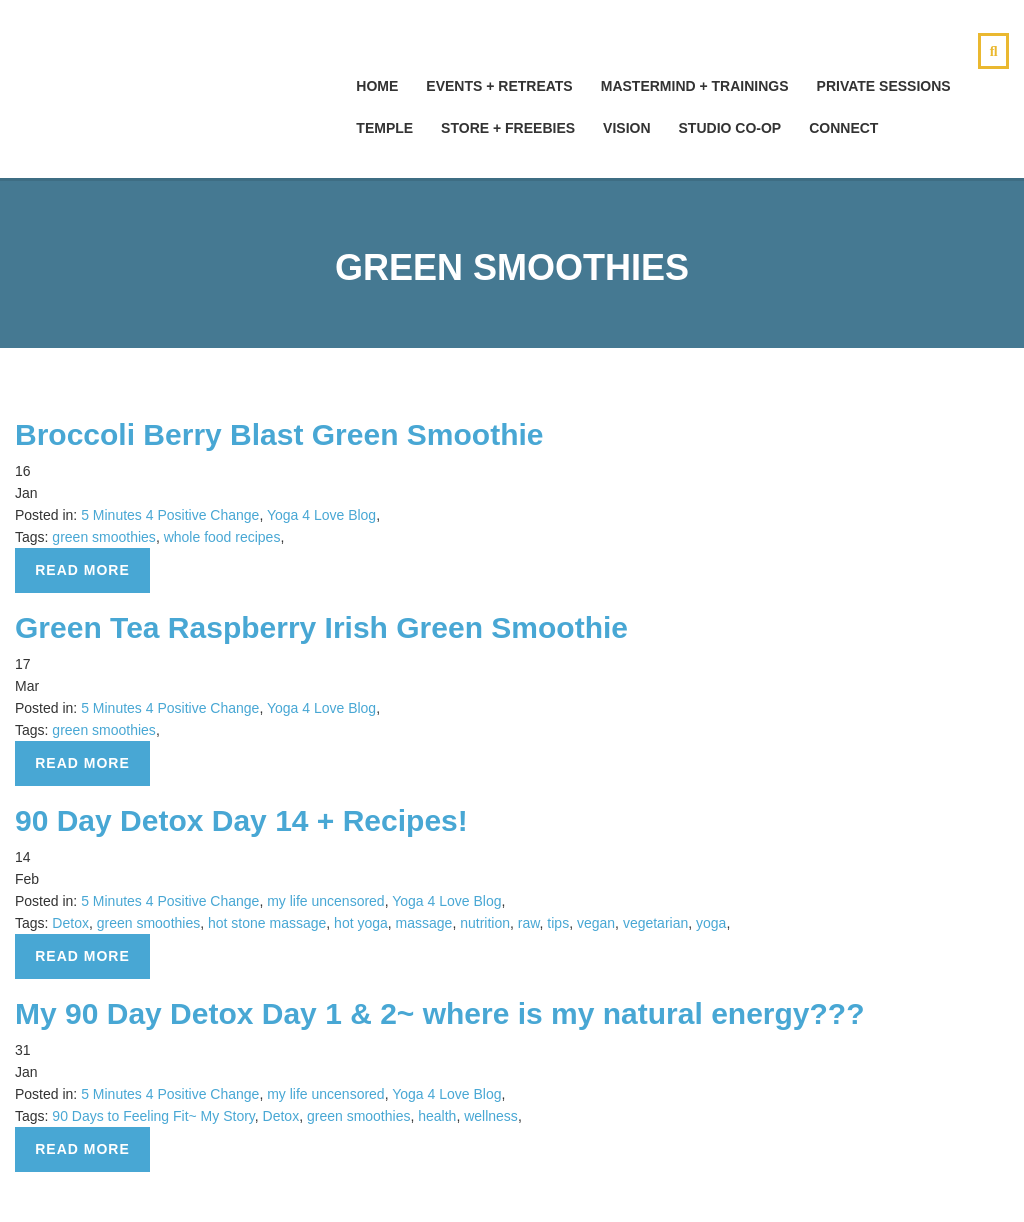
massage (424, 923)
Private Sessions (884, 86)
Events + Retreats (499, 86)
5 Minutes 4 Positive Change (170, 515)
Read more (82, 570)
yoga (711, 923)
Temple (384, 128)
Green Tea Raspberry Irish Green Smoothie (321, 627)
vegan (596, 923)
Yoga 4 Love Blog (321, 515)
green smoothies (104, 537)
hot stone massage (267, 923)
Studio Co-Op (730, 128)
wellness (491, 1116)
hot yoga (361, 923)
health (437, 1116)
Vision (626, 128)
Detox (70, 923)
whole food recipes (222, 537)
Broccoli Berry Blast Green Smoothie (279, 434)
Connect (843, 128)
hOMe (377, 86)
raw (529, 923)
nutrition (485, 923)
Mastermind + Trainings (695, 86)
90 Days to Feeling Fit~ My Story (153, 1116)
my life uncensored (326, 901)
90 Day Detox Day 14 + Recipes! (241, 820)
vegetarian (655, 923)
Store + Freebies (508, 128)
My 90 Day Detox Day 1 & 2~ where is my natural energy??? (440, 1013)
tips (558, 923)
